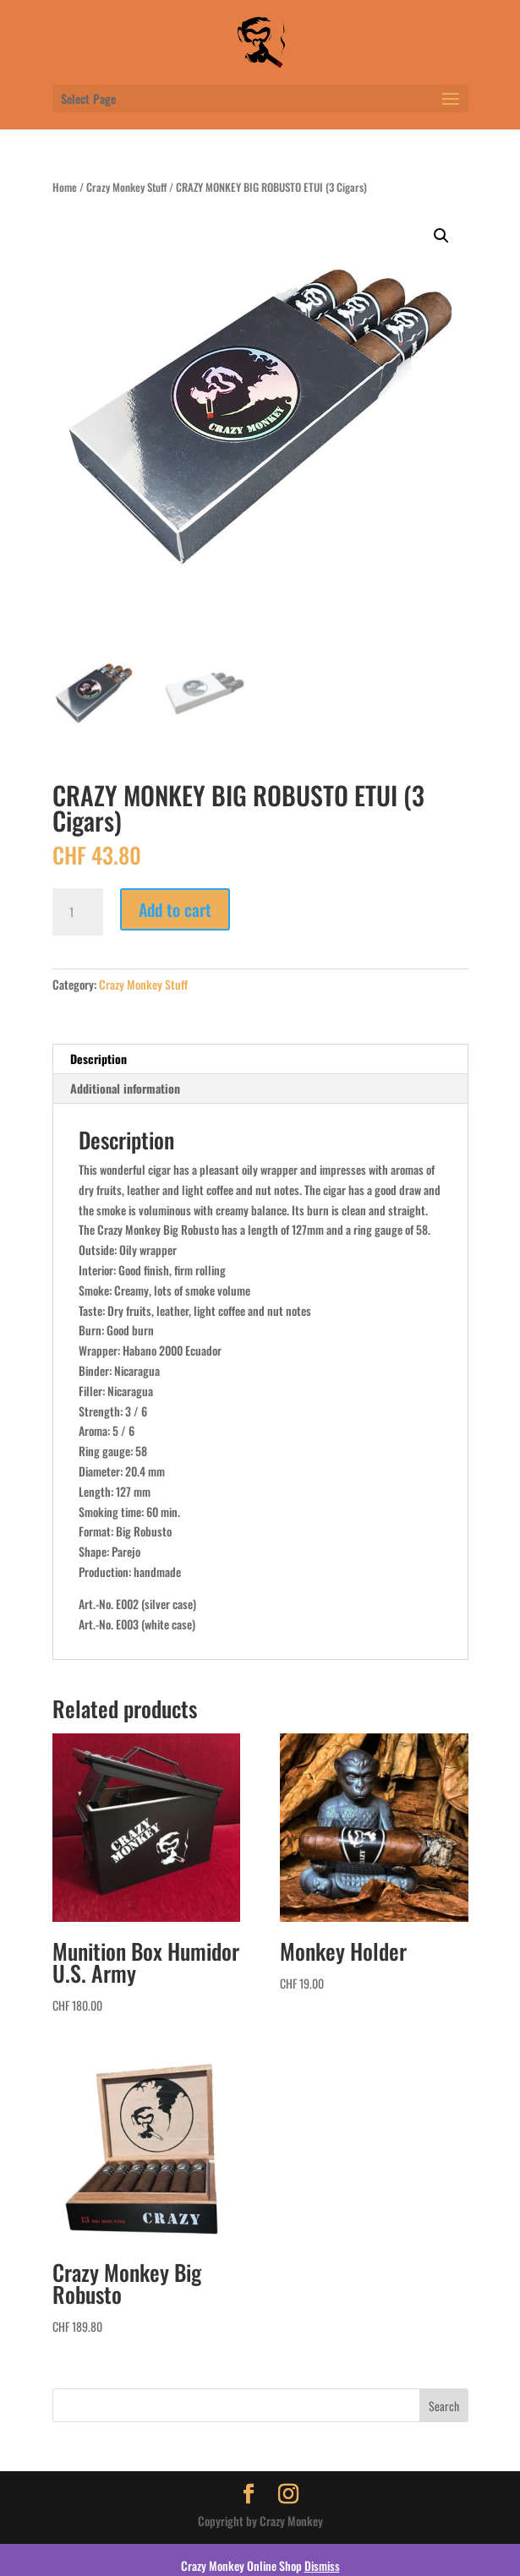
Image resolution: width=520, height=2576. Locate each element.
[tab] (260, 1059)
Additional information (125, 1088)
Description (98, 1058)
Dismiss (322, 2565)
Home (64, 187)
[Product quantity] (77, 912)
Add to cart (175, 909)
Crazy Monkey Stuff (126, 187)
